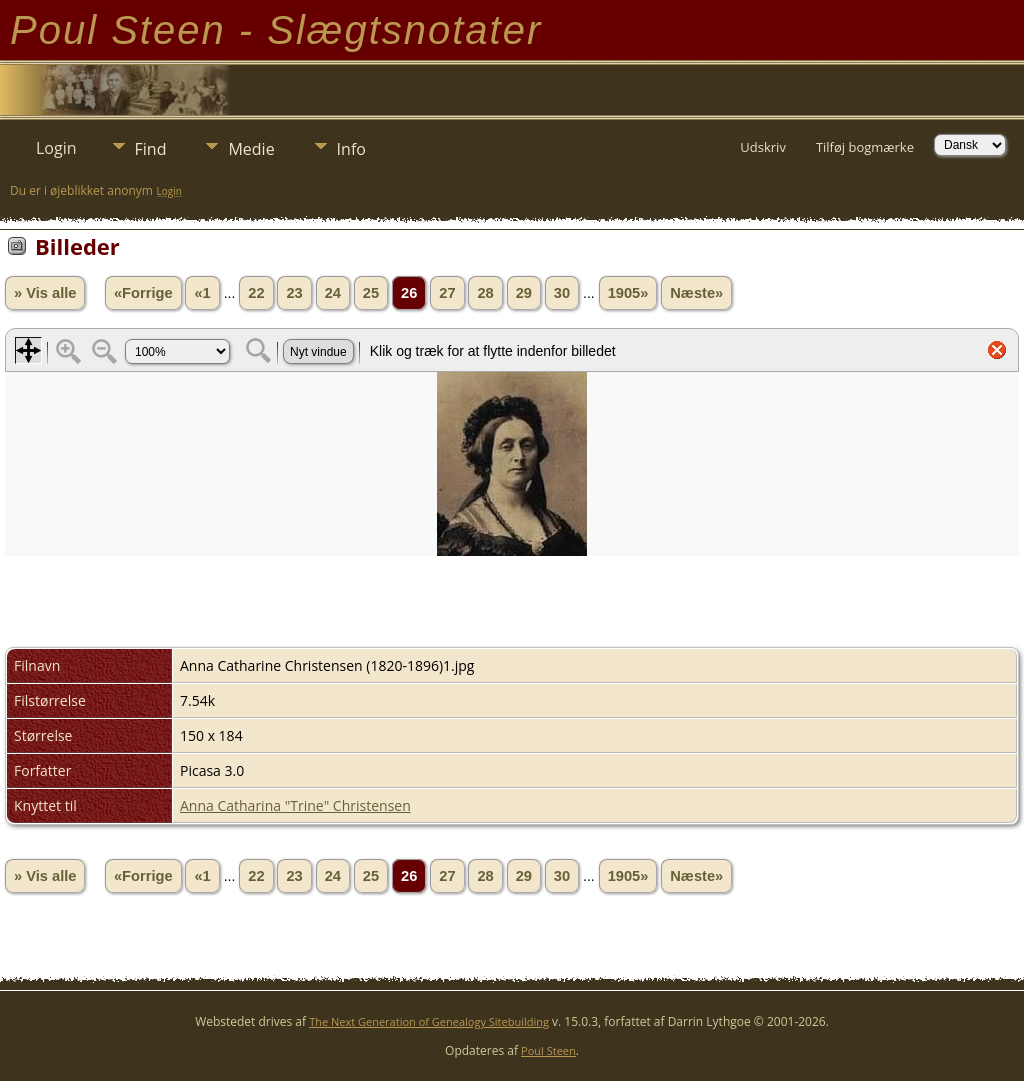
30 (562, 293)
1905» (628, 293)
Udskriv (763, 147)
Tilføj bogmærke (865, 147)
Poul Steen (548, 1050)
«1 (202, 293)
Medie (251, 149)
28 (485, 293)
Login (56, 148)
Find (151, 149)
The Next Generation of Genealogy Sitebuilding (429, 1021)
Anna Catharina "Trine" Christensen (295, 805)
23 (294, 293)
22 (256, 293)
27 (447, 293)
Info (351, 149)
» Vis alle (45, 293)
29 (524, 293)
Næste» (696, 293)
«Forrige (143, 293)
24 (333, 293)
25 (371, 293)
